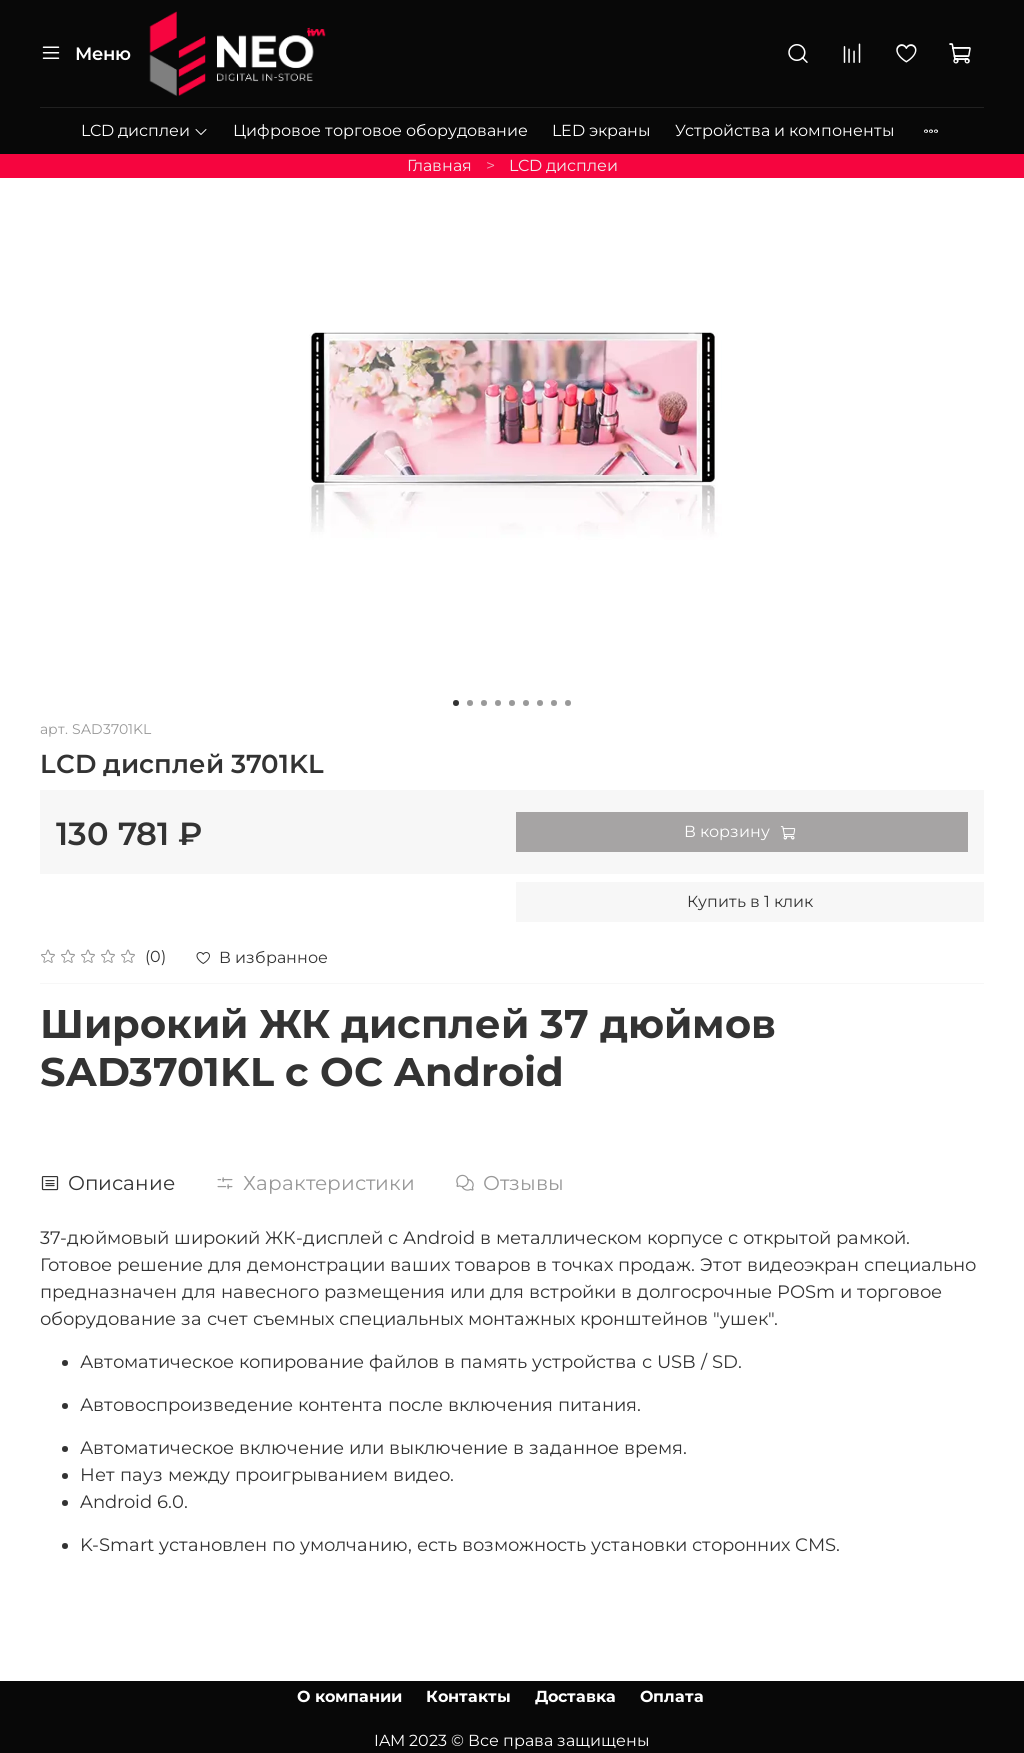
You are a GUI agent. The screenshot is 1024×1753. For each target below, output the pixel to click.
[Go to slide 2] (470, 703)
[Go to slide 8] (554, 703)
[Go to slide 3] (484, 703)
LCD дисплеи (145, 130)
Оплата (672, 1696)
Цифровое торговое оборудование (380, 130)
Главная (439, 165)
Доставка (575, 1696)
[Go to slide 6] (526, 703)
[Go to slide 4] (498, 703)
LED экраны (601, 130)
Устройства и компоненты (785, 130)
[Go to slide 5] (512, 703)
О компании (349, 1696)
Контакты (468, 1696)
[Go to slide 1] (456, 703)
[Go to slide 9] (568, 703)
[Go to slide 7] (540, 703)
